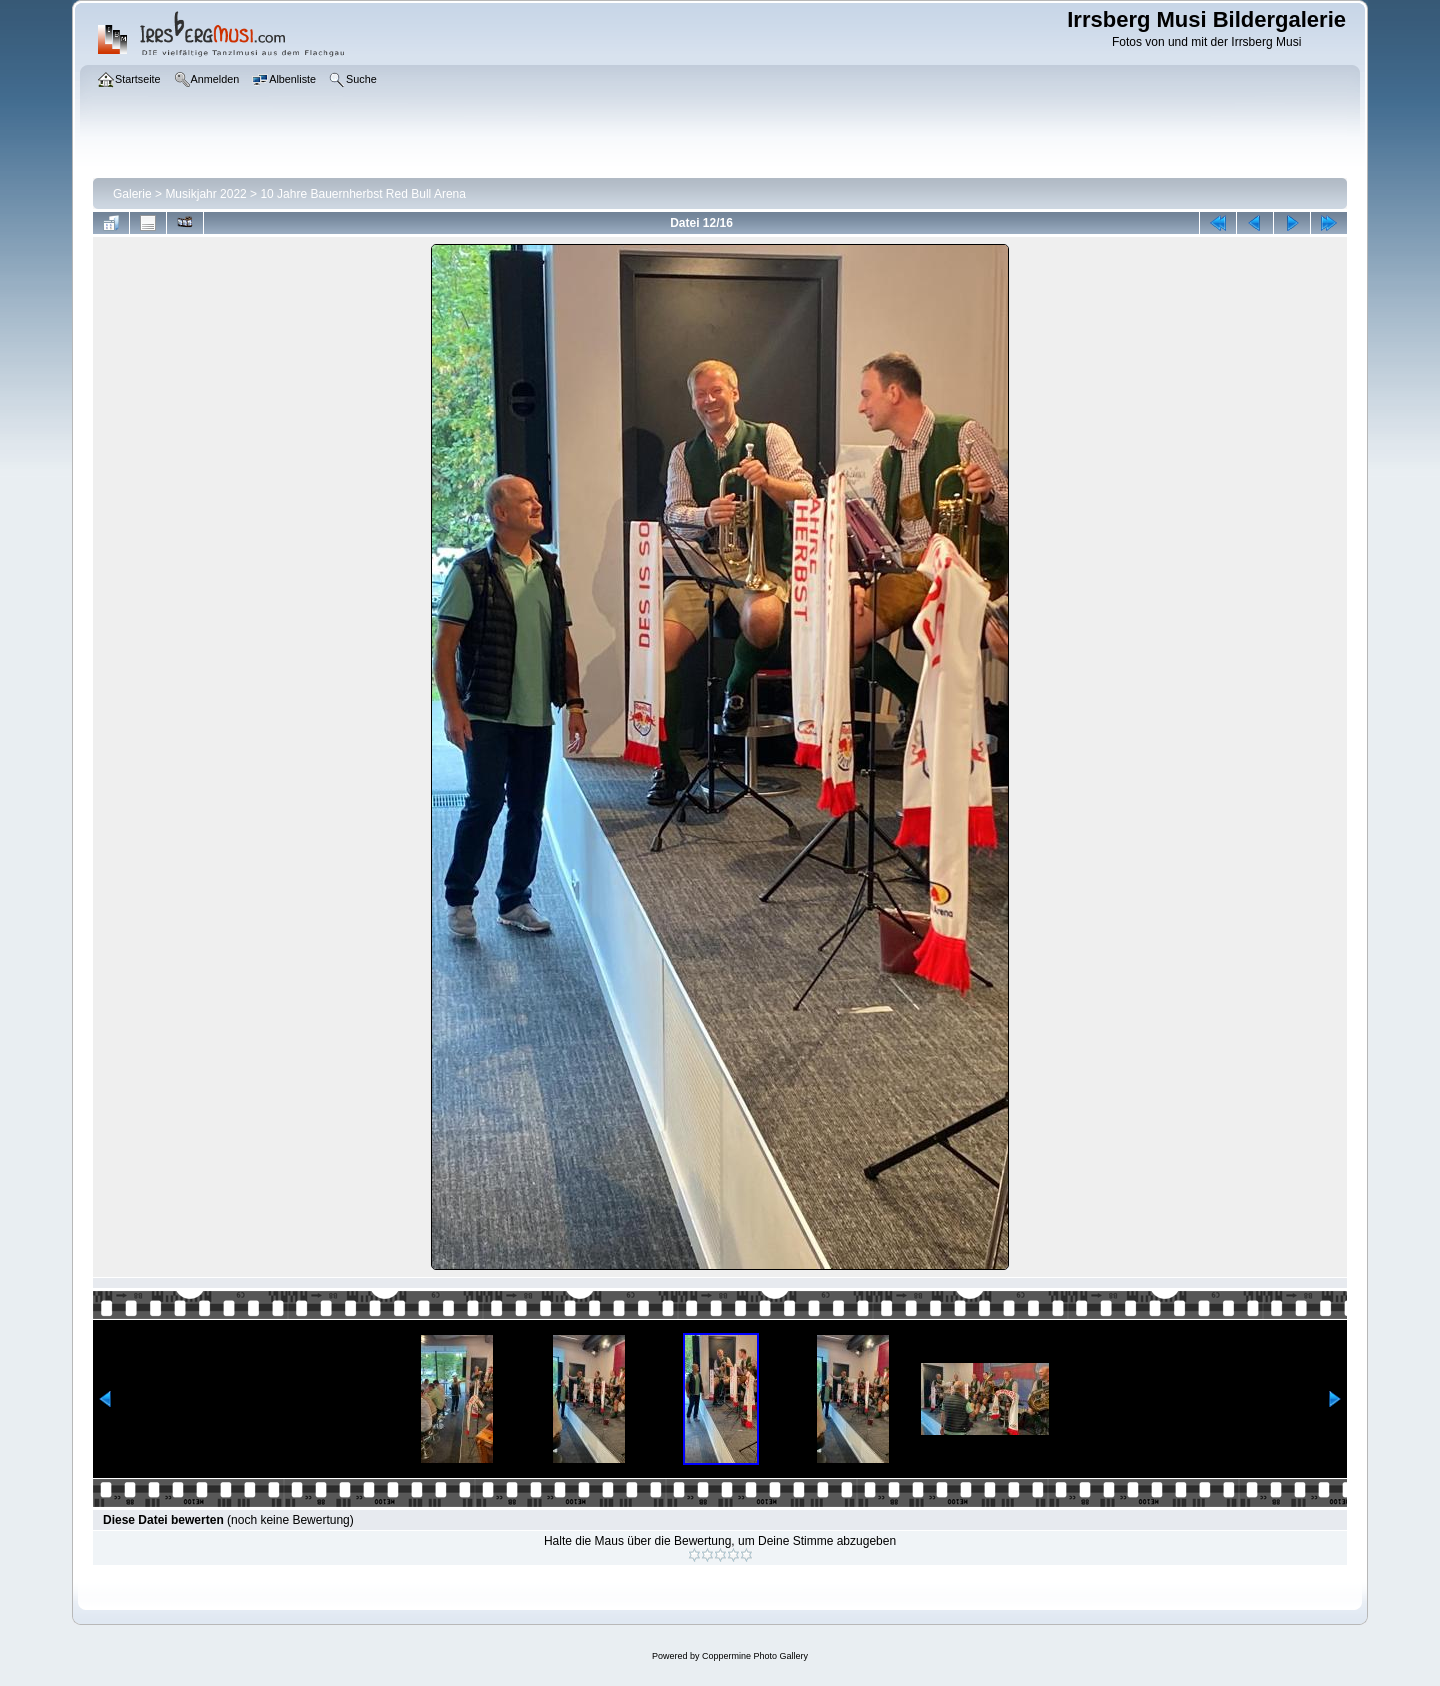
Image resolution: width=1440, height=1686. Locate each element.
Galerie (132, 194)
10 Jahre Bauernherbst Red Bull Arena (362, 194)
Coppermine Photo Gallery (755, 1656)
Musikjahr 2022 (205, 194)
